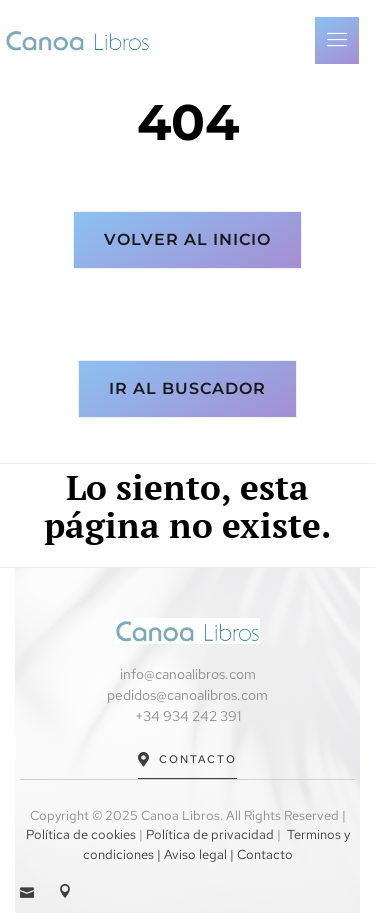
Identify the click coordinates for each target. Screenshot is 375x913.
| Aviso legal (190, 854)
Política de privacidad (210, 834)
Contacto (187, 759)
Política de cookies (81, 834)
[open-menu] (337, 40)
